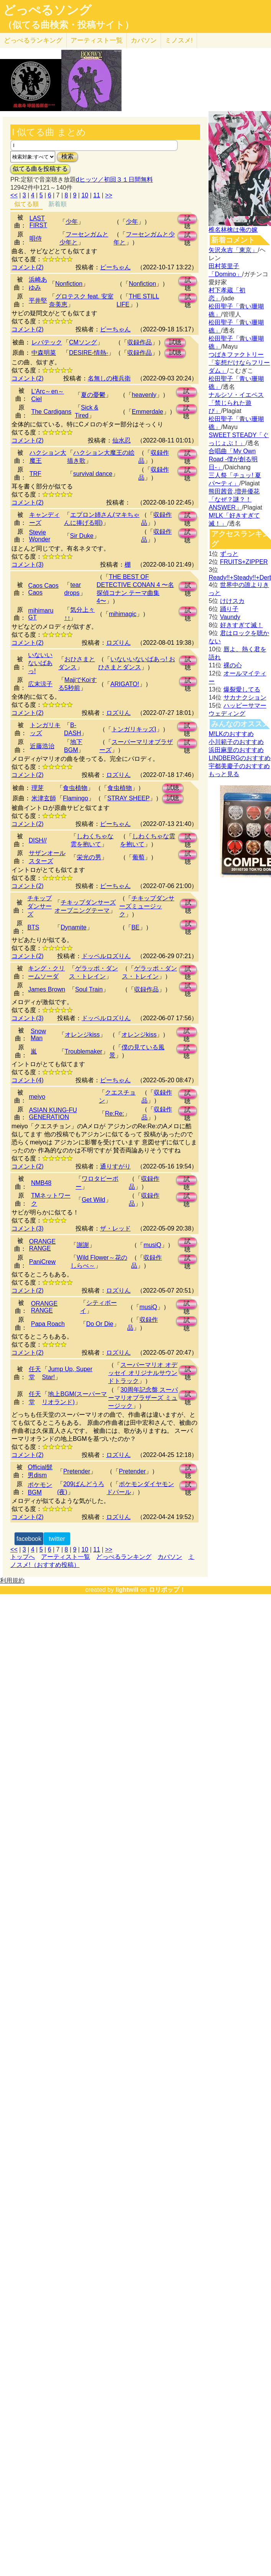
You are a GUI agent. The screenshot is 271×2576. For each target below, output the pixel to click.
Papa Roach (48, 1324)
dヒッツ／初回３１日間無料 (114, 179)
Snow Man (38, 1034)
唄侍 (36, 238)
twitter (57, 1538)
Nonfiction (68, 283)
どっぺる (33, 40)
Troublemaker (83, 1051)
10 (84, 195)
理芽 (37, 788)
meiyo (37, 1096)
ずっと (229, 554)
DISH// (38, 840)
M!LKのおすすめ (231, 734)
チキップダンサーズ (39, 906)
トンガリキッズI (134, 729)
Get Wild (93, 1199)
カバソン (144, 40)
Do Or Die (99, 1324)
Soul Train (89, 989)
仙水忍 (121, 440)
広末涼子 (40, 684)
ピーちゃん (115, 267)
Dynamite (74, 927)
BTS (33, 927)
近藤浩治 (42, 746)
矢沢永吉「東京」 (233, 250)
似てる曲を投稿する (40, 169)
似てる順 (26, 204)
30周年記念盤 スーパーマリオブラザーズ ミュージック (143, 1397)
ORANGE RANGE (42, 1245)
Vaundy (230, 617)
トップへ (22, 1556)
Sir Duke (82, 536)
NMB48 (41, 1183)
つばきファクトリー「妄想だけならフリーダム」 (239, 362)
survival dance (92, 473)
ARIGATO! (124, 684)
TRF (35, 473)
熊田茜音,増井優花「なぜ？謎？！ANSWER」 (234, 499)
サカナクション (244, 697)
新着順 (57, 204)
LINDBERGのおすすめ (240, 758)
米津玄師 (43, 798)
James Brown (46, 989)
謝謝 (83, 1245)
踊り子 (229, 609)
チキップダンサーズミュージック (146, 906)
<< (14, 195)
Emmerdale (147, 411)
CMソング (83, 342)
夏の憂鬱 (93, 395)
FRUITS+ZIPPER (244, 562)
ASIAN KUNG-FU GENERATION (53, 1113)
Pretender (76, 1471)
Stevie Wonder (40, 535)
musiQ (152, 1245)
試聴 (187, 219)
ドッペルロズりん (106, 956)
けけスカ (232, 601)
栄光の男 (89, 857)
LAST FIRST (38, 221)
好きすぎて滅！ (241, 625)
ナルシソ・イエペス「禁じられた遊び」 (236, 403)
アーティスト (97, 40)
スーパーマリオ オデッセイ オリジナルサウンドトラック (142, 1373)
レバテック (46, 342)
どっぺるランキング (123, 1556)
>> (108, 195)
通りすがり (115, 1166)
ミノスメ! (179, 40)
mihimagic (122, 614)
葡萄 (138, 857)
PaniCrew (42, 1262)
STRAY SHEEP (128, 798)
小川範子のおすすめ (236, 742)
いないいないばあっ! (40, 663)
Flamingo (75, 798)
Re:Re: (114, 1113)
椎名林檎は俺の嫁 (233, 229)
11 (96, 195)
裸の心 (232, 665)
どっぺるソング (47, 10)
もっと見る (224, 774)
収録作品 (139, 342)
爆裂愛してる (241, 689)
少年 (72, 221)
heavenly (144, 395)
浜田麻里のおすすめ (236, 750)
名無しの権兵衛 (109, 378)
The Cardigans (51, 411)
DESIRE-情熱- (88, 352)
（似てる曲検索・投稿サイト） (68, 25)
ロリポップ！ (167, 1589)
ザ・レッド (115, 1228)
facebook (28, 1538)
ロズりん (118, 642)
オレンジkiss (82, 1034)
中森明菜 (43, 352)
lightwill (126, 1589)
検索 (67, 156)
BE (135, 927)
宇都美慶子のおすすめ (239, 766)
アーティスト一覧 (65, 1556)
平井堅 (38, 300)
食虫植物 (75, 788)
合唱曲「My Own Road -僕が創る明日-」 (233, 459)
